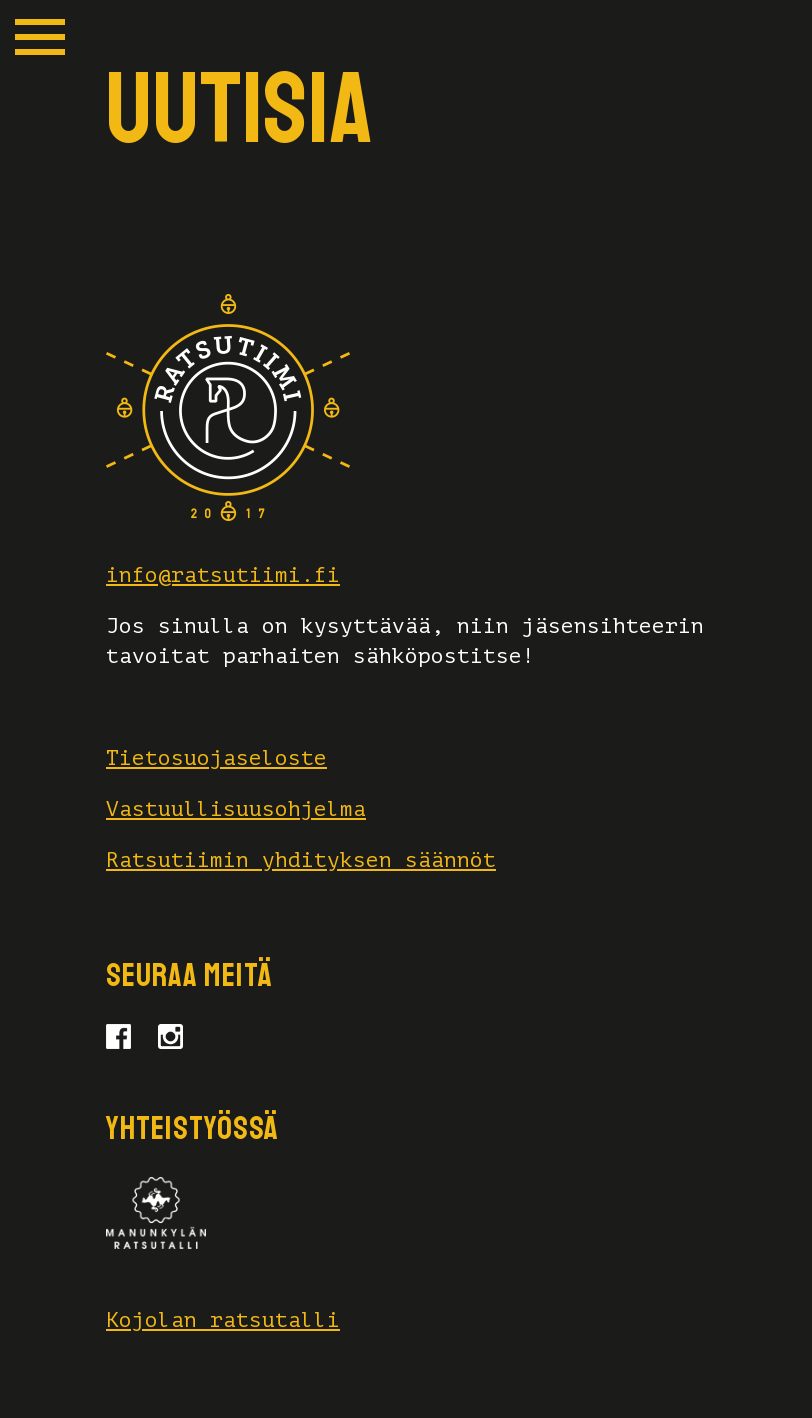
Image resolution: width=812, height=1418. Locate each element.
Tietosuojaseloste (216, 758)
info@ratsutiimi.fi (223, 575)
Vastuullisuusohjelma (236, 809)
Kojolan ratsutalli (223, 1320)
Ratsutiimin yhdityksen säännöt (301, 860)
